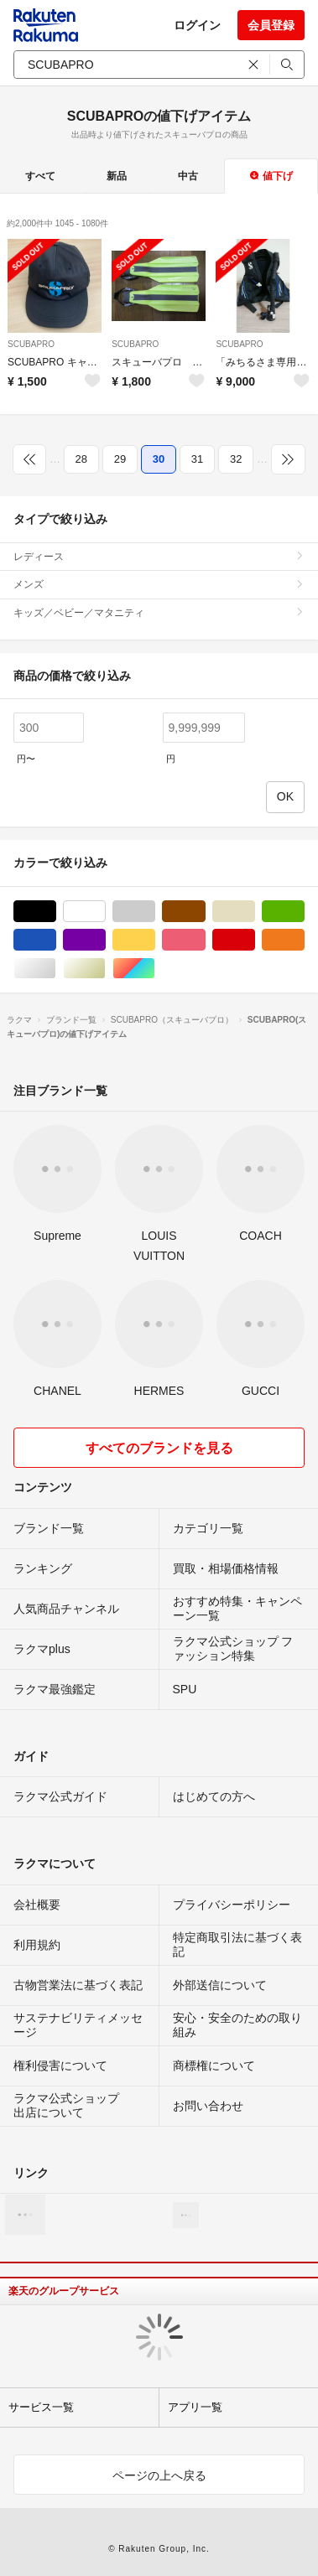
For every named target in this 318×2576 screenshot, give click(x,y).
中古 (188, 176)
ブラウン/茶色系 (205, 911)
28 (81, 459)
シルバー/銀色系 (55, 968)
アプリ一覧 (195, 2407)
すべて (40, 176)
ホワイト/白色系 (105, 911)
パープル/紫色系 (105, 940)
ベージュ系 (254, 911)
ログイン (197, 25)
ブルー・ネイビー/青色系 (55, 940)
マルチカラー (154, 968)
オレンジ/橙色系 (304, 940)
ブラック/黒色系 (55, 911)
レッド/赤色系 (254, 940)
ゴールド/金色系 (105, 968)
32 (236, 459)
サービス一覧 (41, 2407)
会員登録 (271, 25)
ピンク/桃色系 (205, 940)
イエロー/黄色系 (154, 940)
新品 (117, 176)
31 (197, 459)
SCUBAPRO (31, 344)
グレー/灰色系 (154, 911)
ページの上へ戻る (159, 2475)
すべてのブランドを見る (159, 1448)
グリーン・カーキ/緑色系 (304, 911)
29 (120, 459)
